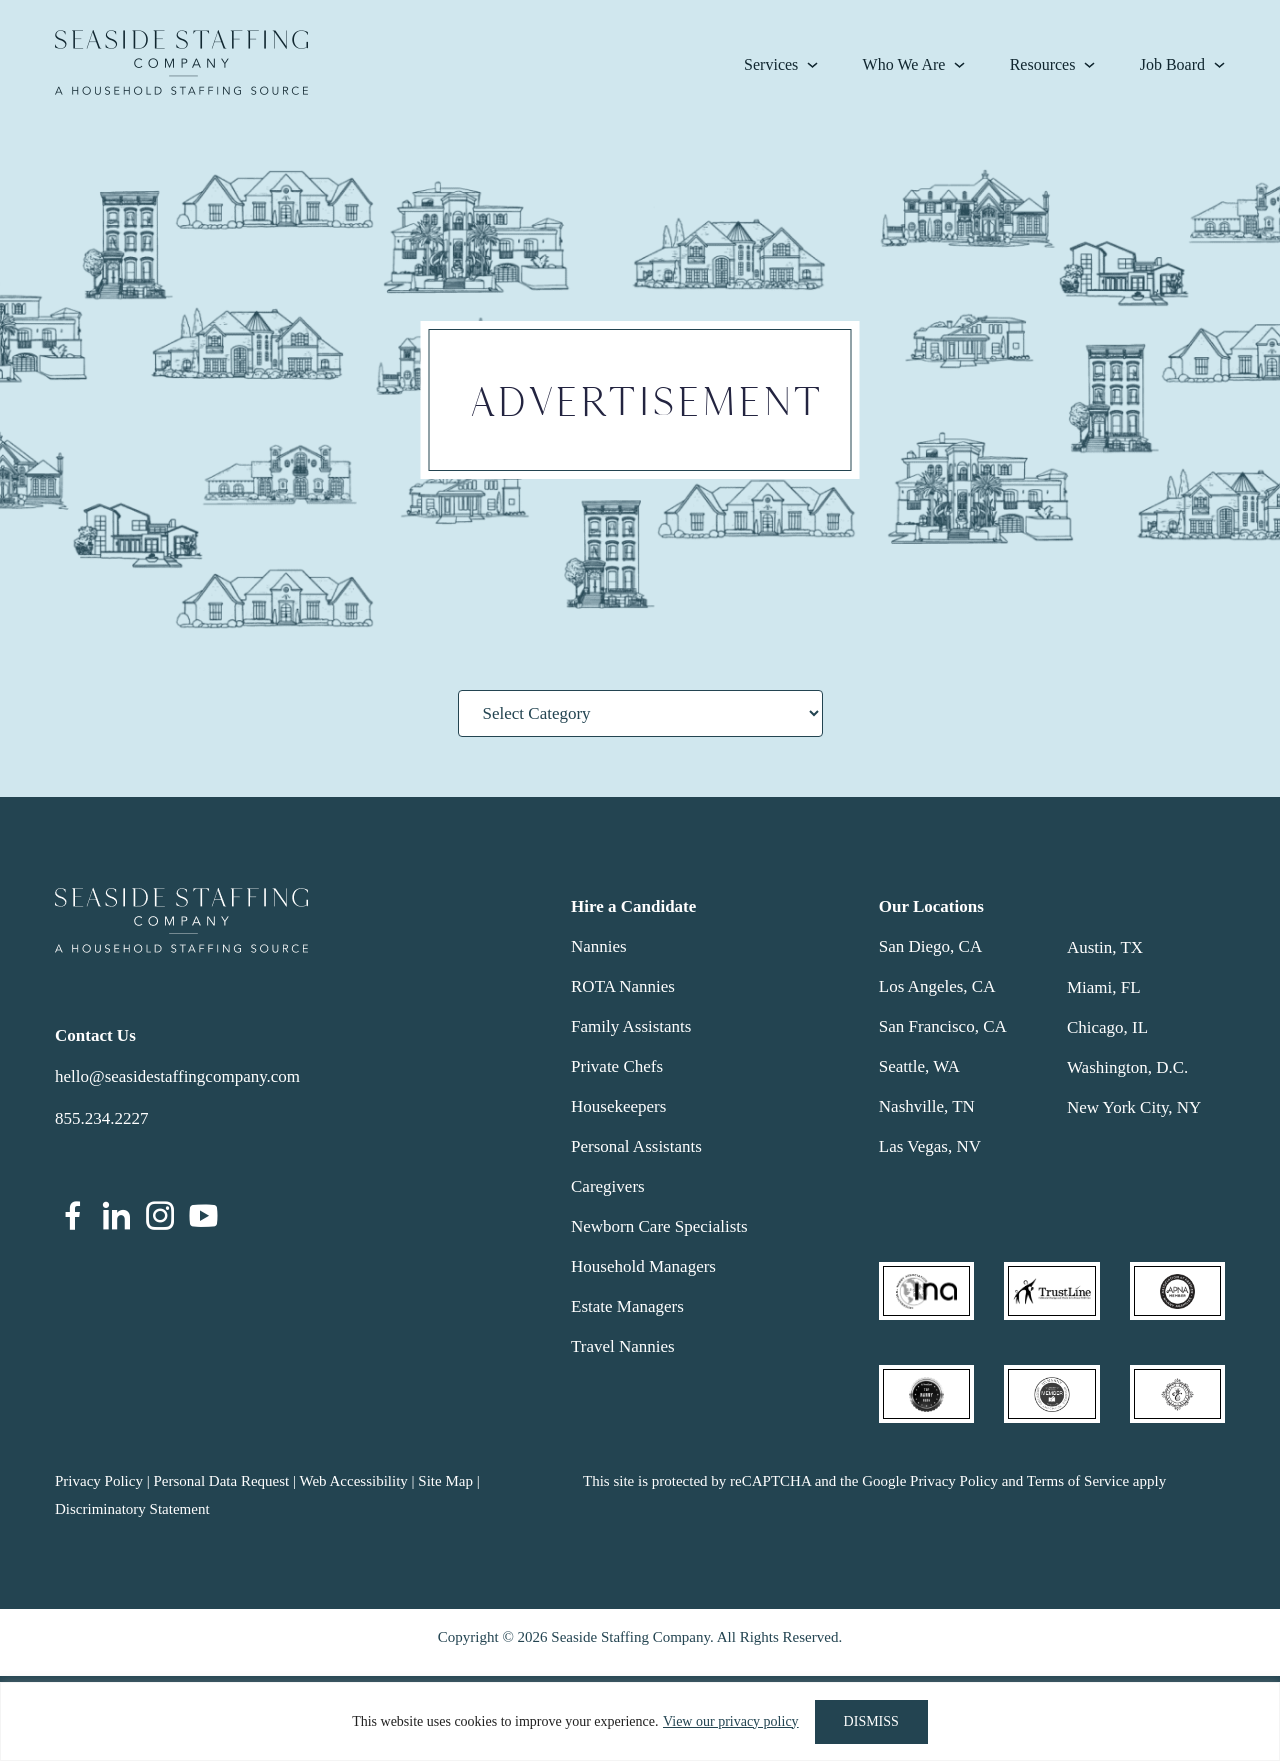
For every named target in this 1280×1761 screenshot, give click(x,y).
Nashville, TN (927, 1106)
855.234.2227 (102, 1118)
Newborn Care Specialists (659, 1226)
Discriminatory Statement (132, 1509)
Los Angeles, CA (937, 986)
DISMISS (871, 1721)
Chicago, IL (1107, 1027)
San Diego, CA (930, 946)
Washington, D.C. (1127, 1067)
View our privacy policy (731, 1721)
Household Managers (643, 1266)
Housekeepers (618, 1106)
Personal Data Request (221, 1481)
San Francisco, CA (943, 1026)
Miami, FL (1104, 987)
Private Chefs (617, 1066)
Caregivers (608, 1186)
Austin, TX (1105, 947)
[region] (640, 1721)
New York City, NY (1134, 1107)
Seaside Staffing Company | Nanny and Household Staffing (181, 62)
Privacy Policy (99, 1481)
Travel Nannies (623, 1346)
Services (771, 64)
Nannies (599, 946)
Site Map (445, 1481)
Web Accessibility (353, 1481)
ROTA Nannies (623, 986)
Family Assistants (631, 1026)
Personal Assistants (636, 1146)
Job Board (1172, 64)
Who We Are (904, 64)
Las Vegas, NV (930, 1146)
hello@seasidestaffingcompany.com (177, 1076)
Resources (1043, 64)
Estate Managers (627, 1306)
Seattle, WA (919, 1066)
